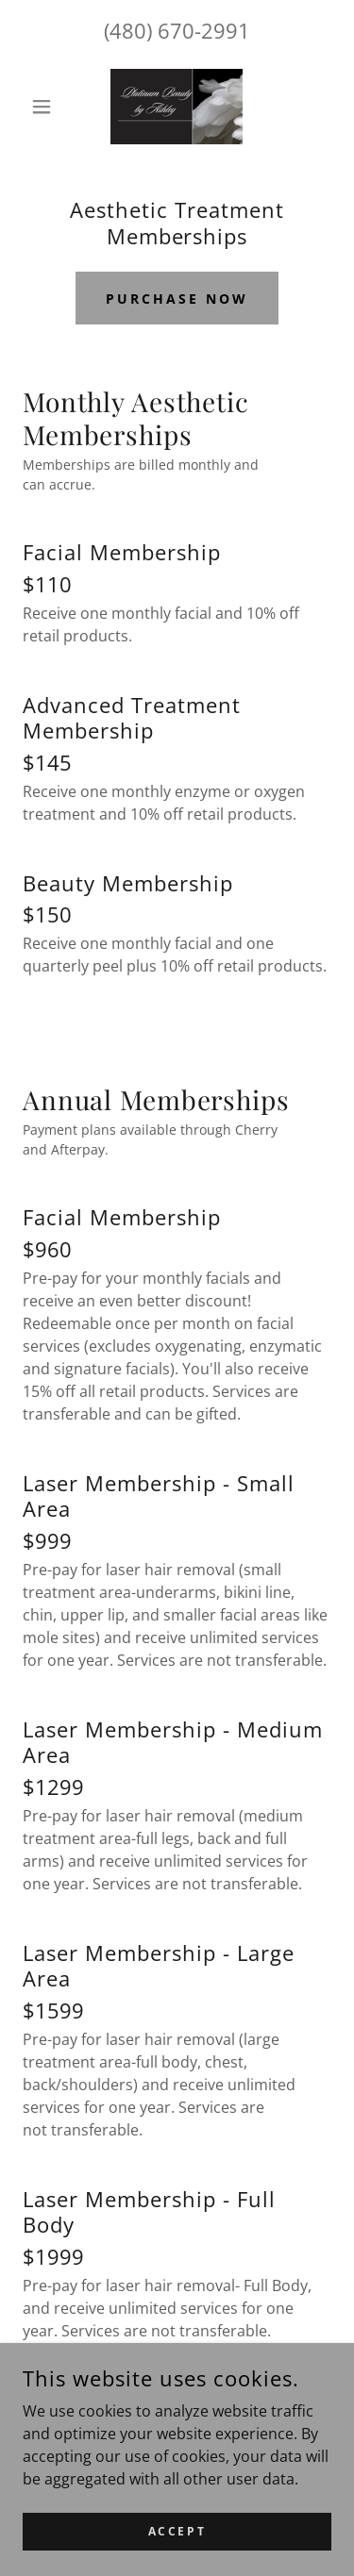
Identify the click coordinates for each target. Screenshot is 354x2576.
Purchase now (177, 298)
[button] (46, 106)
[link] (176, 106)
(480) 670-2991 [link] (177, 30)
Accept (177, 2543)
